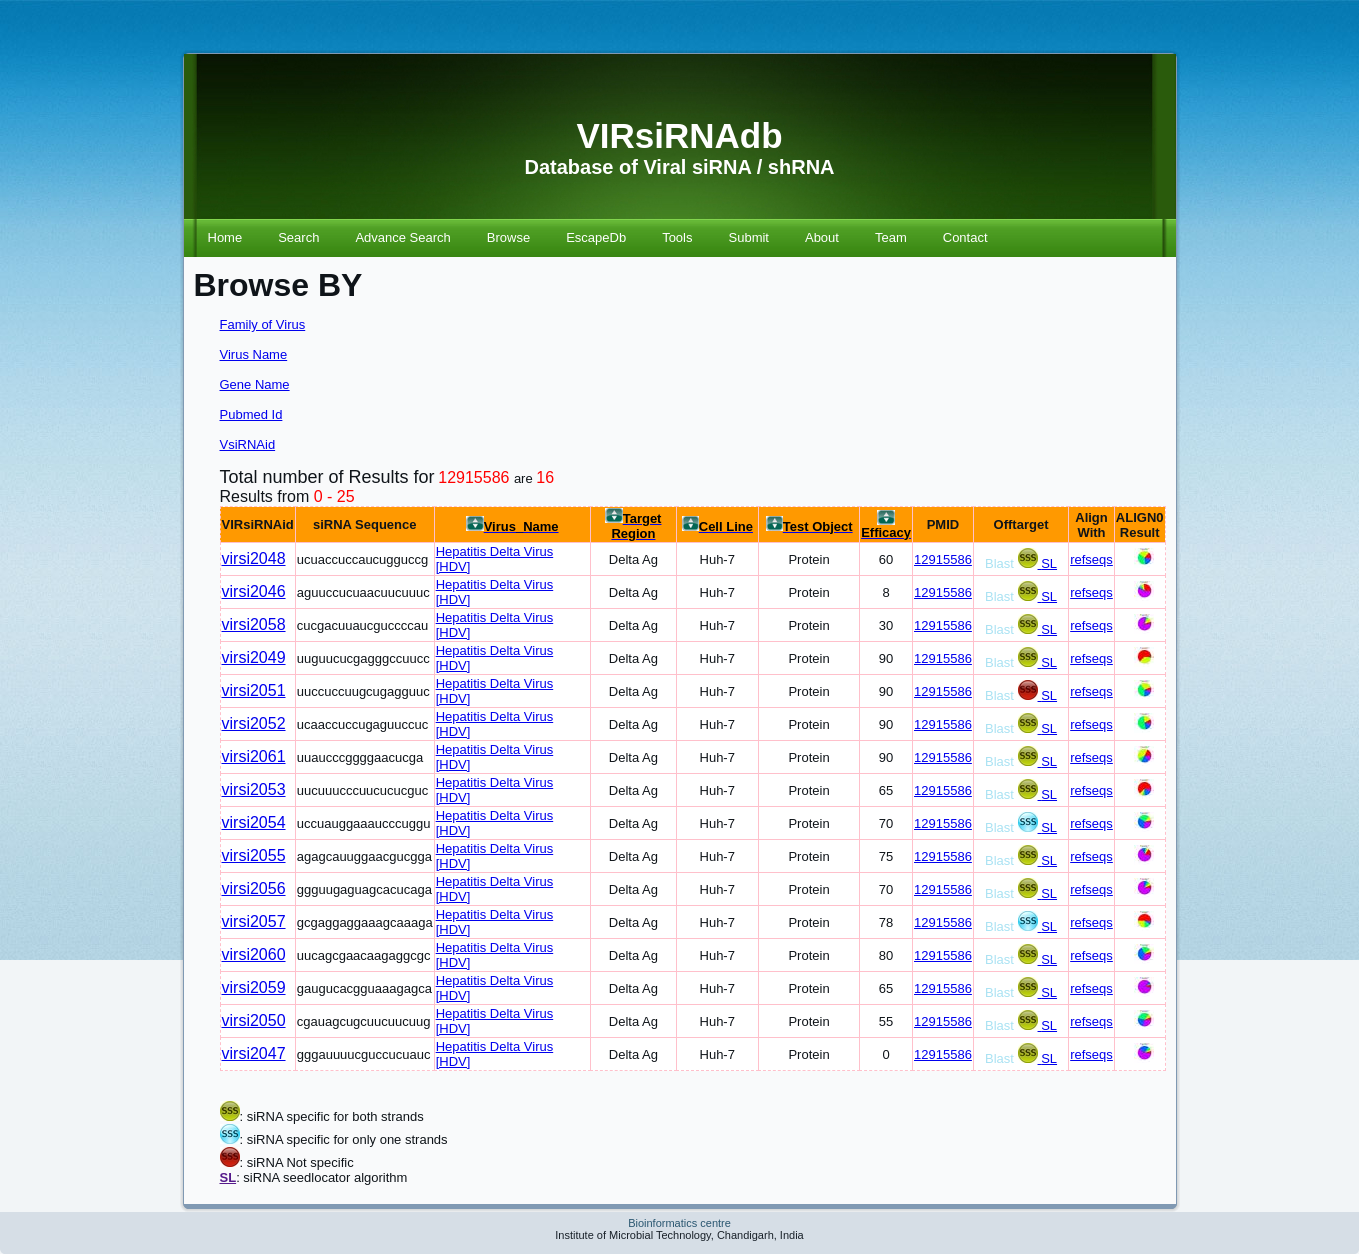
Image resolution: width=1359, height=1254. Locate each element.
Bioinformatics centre (679, 1223)
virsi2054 (254, 822)
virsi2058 (254, 624)
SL (1049, 563)
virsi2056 (254, 888)
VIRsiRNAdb (679, 135)
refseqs (1091, 559)
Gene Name (255, 384)
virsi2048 (254, 558)
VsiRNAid (248, 444)
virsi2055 (254, 855)
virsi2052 (254, 723)
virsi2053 (254, 789)
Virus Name (254, 354)
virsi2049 (254, 657)
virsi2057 (254, 921)
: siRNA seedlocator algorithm (321, 1177)
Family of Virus (263, 324)
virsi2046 (254, 591)
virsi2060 (254, 954)
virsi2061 (254, 756)
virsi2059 (254, 987)
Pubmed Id (251, 414)
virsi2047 (254, 1053)
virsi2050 (254, 1020)
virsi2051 (254, 690)
